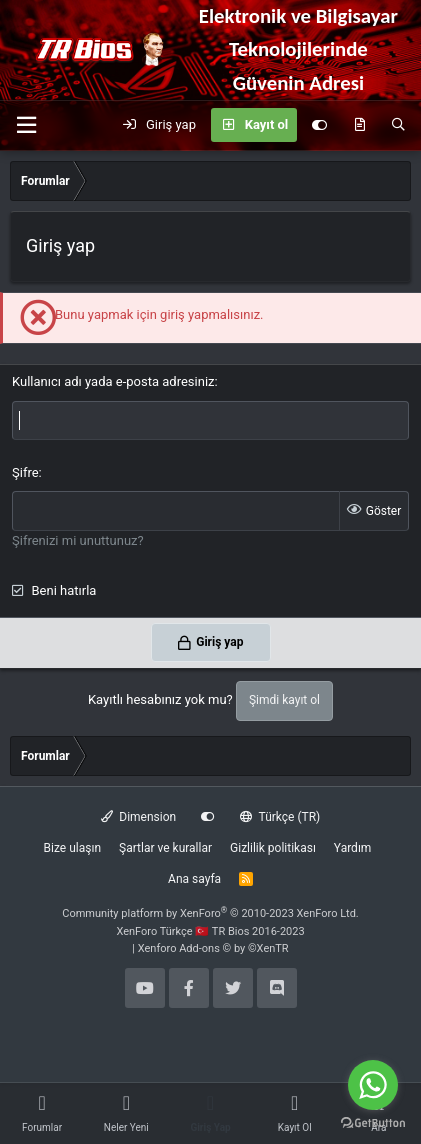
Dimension (138, 817)
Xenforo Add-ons (213, 948)
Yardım (353, 848)
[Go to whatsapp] (373, 1085)
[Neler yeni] (359, 125)
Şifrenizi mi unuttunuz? (78, 540)
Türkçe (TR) (280, 817)
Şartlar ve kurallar (165, 848)
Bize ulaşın (72, 848)
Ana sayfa (194, 879)
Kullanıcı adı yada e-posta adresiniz (113, 381)
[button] (26, 125)
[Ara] (398, 125)
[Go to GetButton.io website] (373, 1123)
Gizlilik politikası (273, 848)
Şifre (25, 472)
